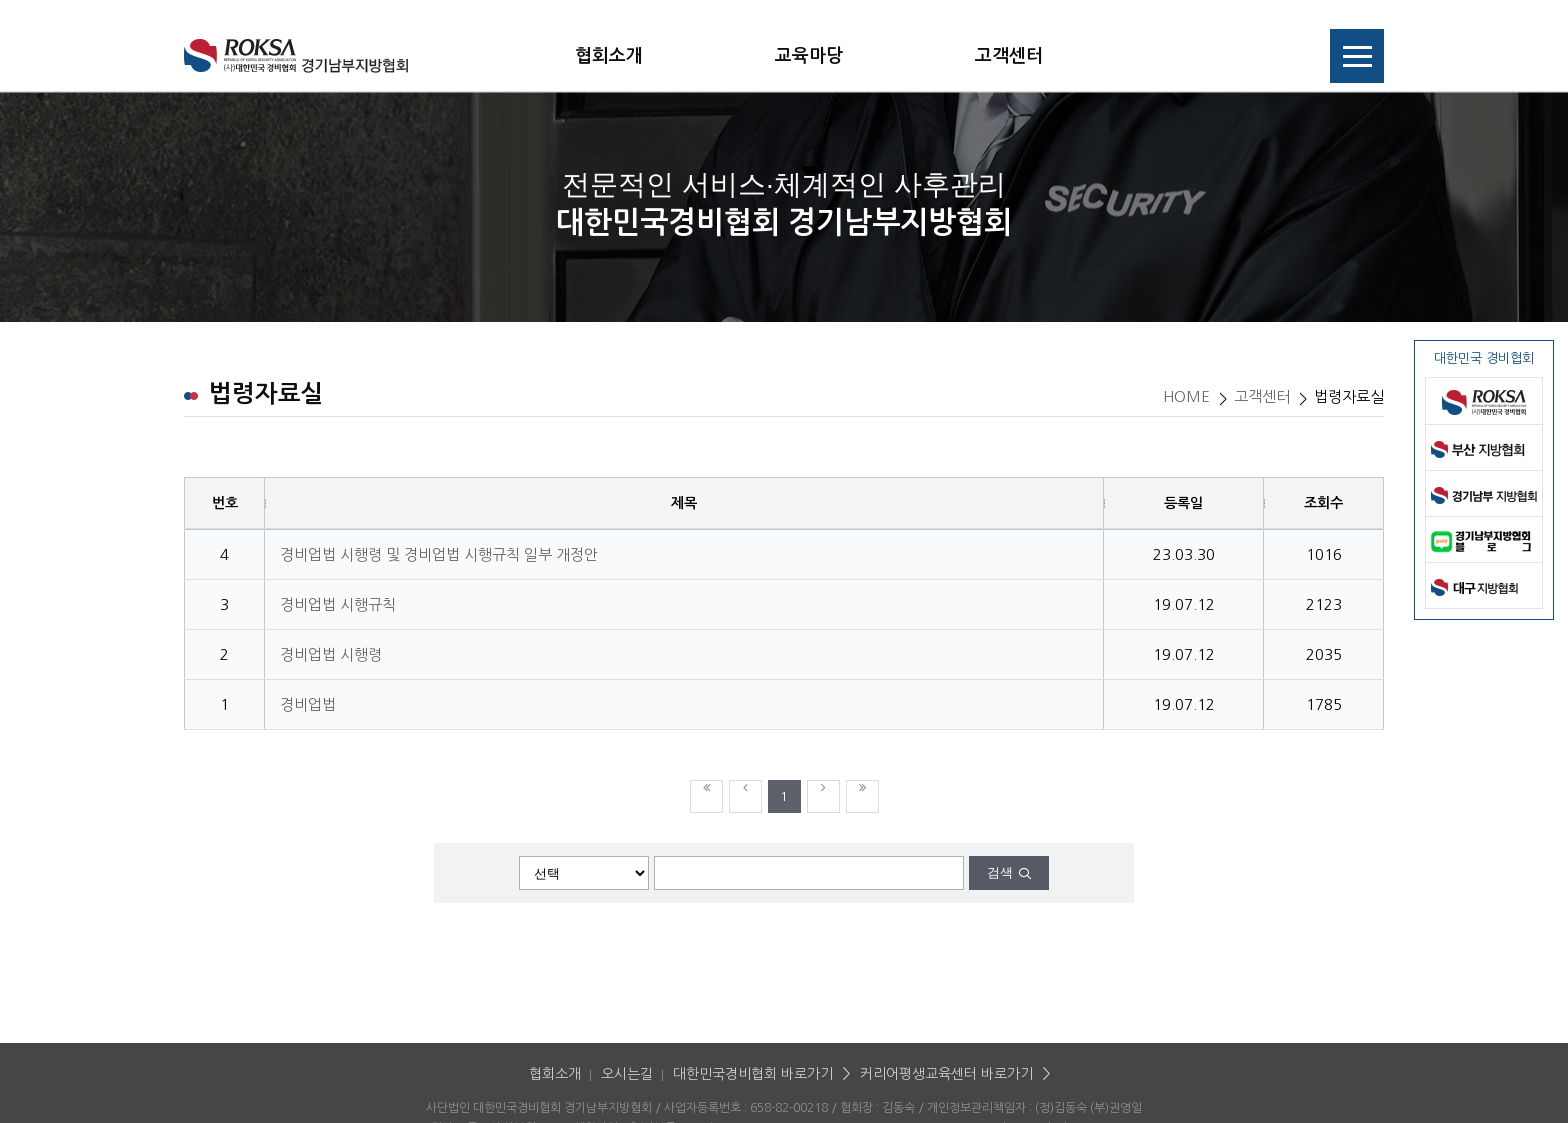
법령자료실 (1349, 396)
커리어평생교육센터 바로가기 (946, 1074)
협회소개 (609, 56)
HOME (1186, 396)
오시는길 (627, 1074)
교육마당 (809, 56)
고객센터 (1009, 56)
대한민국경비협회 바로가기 (753, 1074)
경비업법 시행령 (331, 654)
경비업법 (308, 704)
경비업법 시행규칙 (338, 604)
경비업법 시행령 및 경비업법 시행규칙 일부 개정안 (439, 554)
